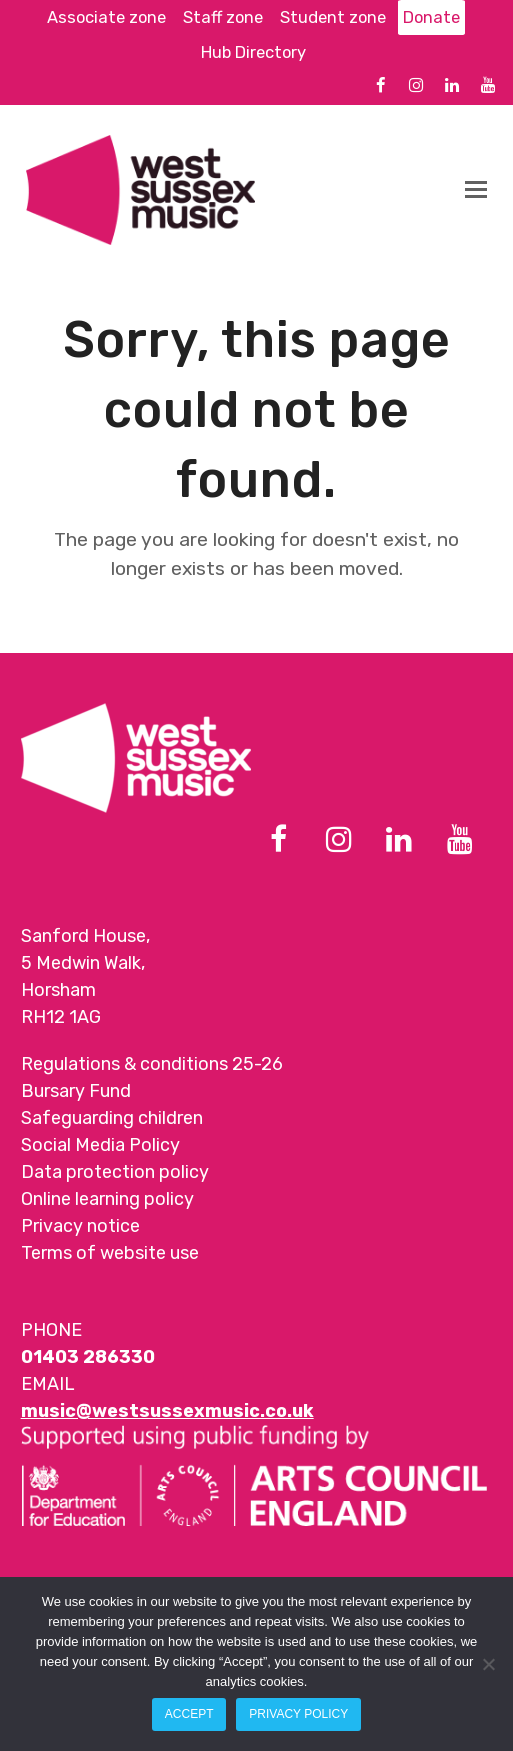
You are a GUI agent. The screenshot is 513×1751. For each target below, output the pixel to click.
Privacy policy (298, 1714)
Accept (189, 1714)
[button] (476, 190)
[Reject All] (488, 1664)
